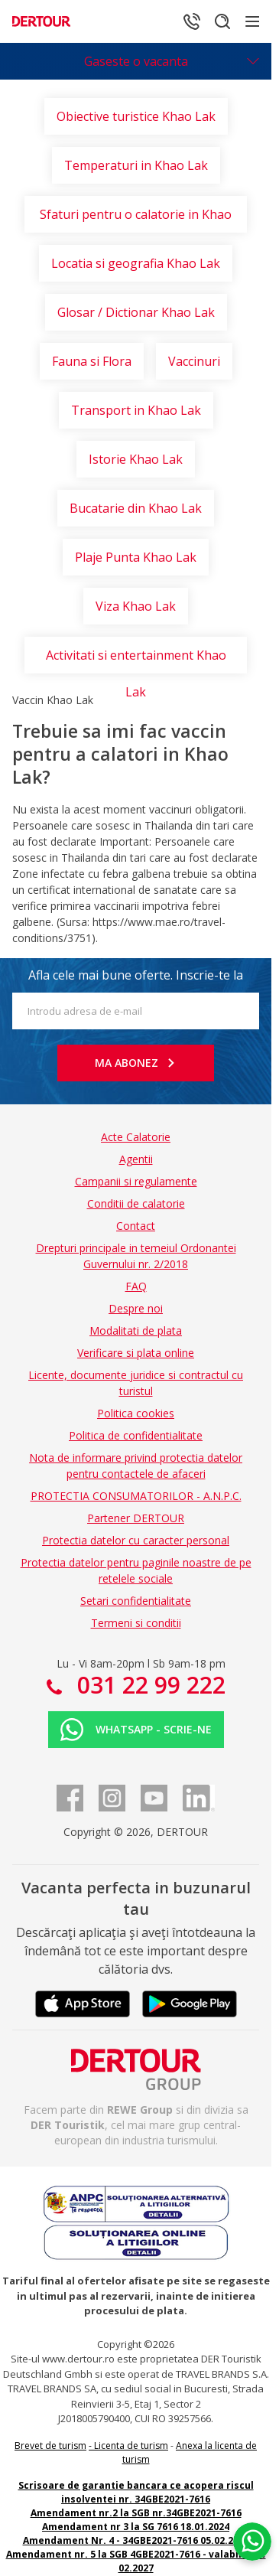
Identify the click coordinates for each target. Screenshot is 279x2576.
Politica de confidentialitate (136, 1435)
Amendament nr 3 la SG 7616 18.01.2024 (135, 2526)
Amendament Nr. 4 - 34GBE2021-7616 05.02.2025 (136, 2540)
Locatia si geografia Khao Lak (135, 263)
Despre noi (136, 1308)
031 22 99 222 (148, 1684)
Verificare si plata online (135, 1352)
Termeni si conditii (136, 1623)
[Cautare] (222, 21)
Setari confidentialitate (135, 1600)
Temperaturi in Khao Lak (136, 165)
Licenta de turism (131, 2445)
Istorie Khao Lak (136, 459)
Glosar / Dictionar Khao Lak (136, 312)
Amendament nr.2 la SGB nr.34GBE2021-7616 (136, 2512)
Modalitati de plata (135, 1330)
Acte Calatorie (135, 1137)
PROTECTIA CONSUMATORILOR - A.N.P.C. (136, 1496)
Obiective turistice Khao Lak (136, 116)
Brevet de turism (50, 2445)
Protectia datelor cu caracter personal (135, 1540)
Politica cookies (135, 1413)
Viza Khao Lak (136, 606)
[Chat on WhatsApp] (252, 2541)
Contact (135, 1225)
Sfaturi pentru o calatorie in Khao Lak (136, 219)
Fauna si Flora (91, 361)
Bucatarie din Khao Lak (136, 508)
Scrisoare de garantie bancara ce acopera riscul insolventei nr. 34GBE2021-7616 (136, 2492)
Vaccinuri (194, 361)
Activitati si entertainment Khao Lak (136, 660)
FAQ (136, 1286)
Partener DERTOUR (135, 1518)
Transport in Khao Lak (136, 410)
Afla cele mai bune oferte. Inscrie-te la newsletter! (135, 980)
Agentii (136, 1159)
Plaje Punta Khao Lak (135, 557)
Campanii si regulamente (136, 1181)
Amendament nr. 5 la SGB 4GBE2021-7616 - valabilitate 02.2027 (136, 2561)
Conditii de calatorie (136, 1203)
